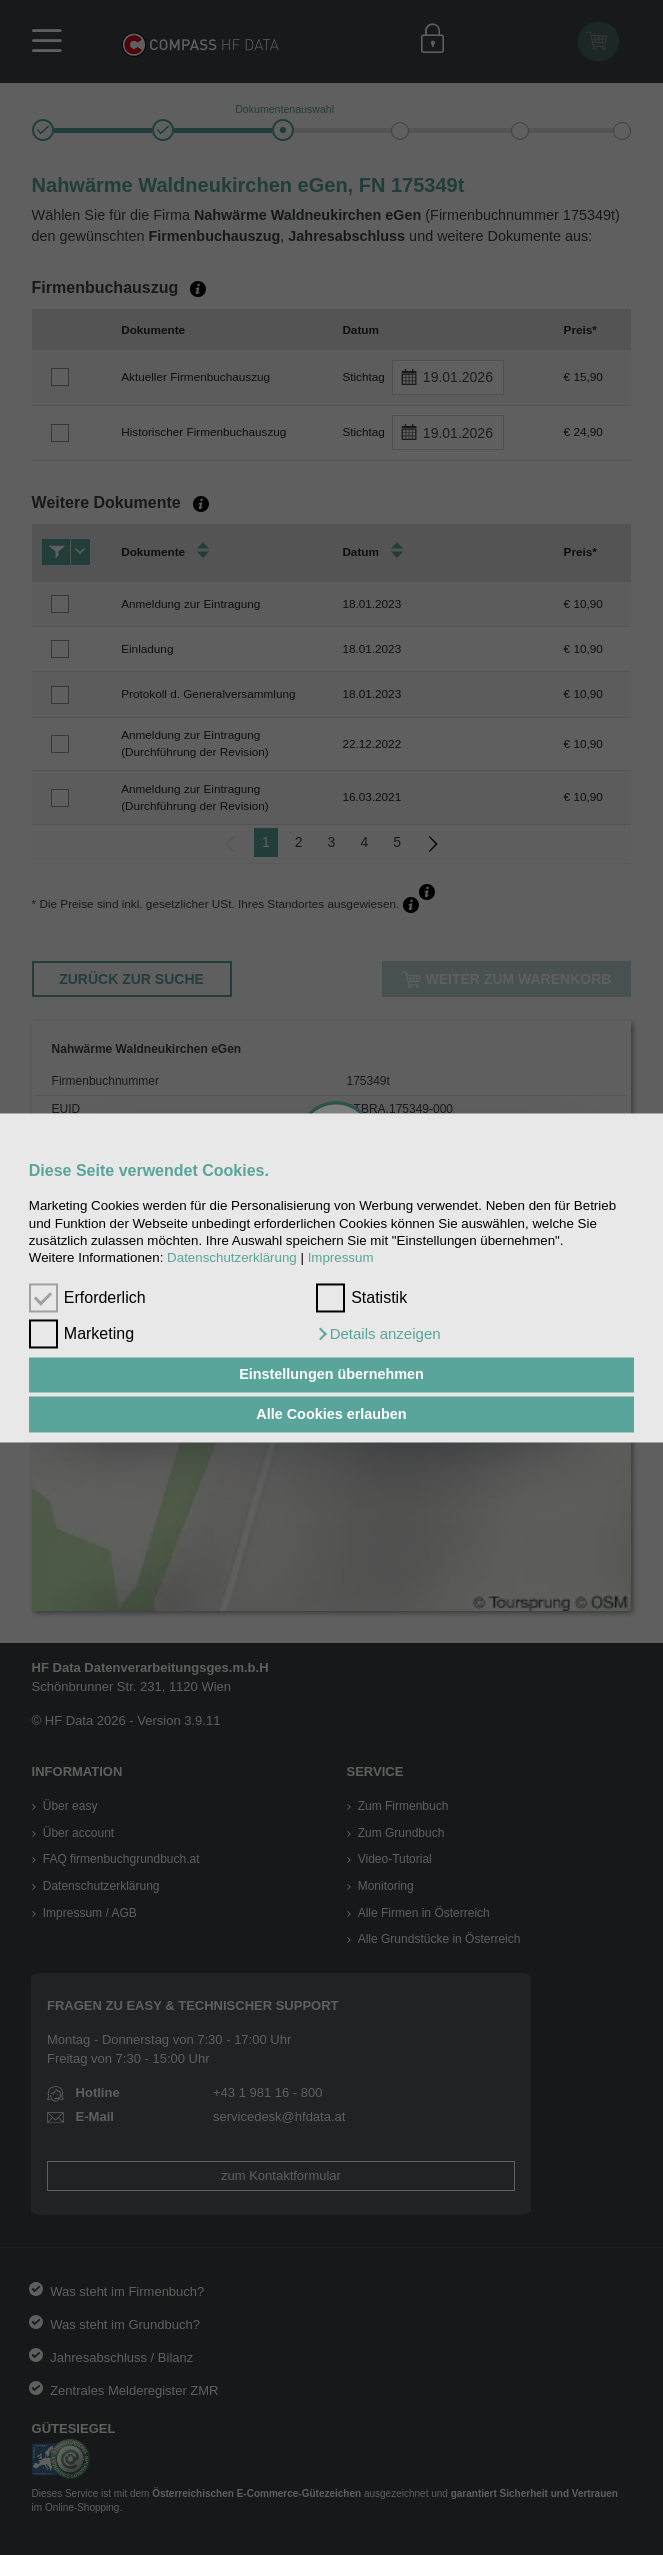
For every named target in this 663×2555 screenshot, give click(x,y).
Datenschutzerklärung (232, 1258)
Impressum (341, 1258)
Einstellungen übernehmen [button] (331, 1375)
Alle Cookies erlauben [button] (331, 1414)
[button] (378, 1334)
